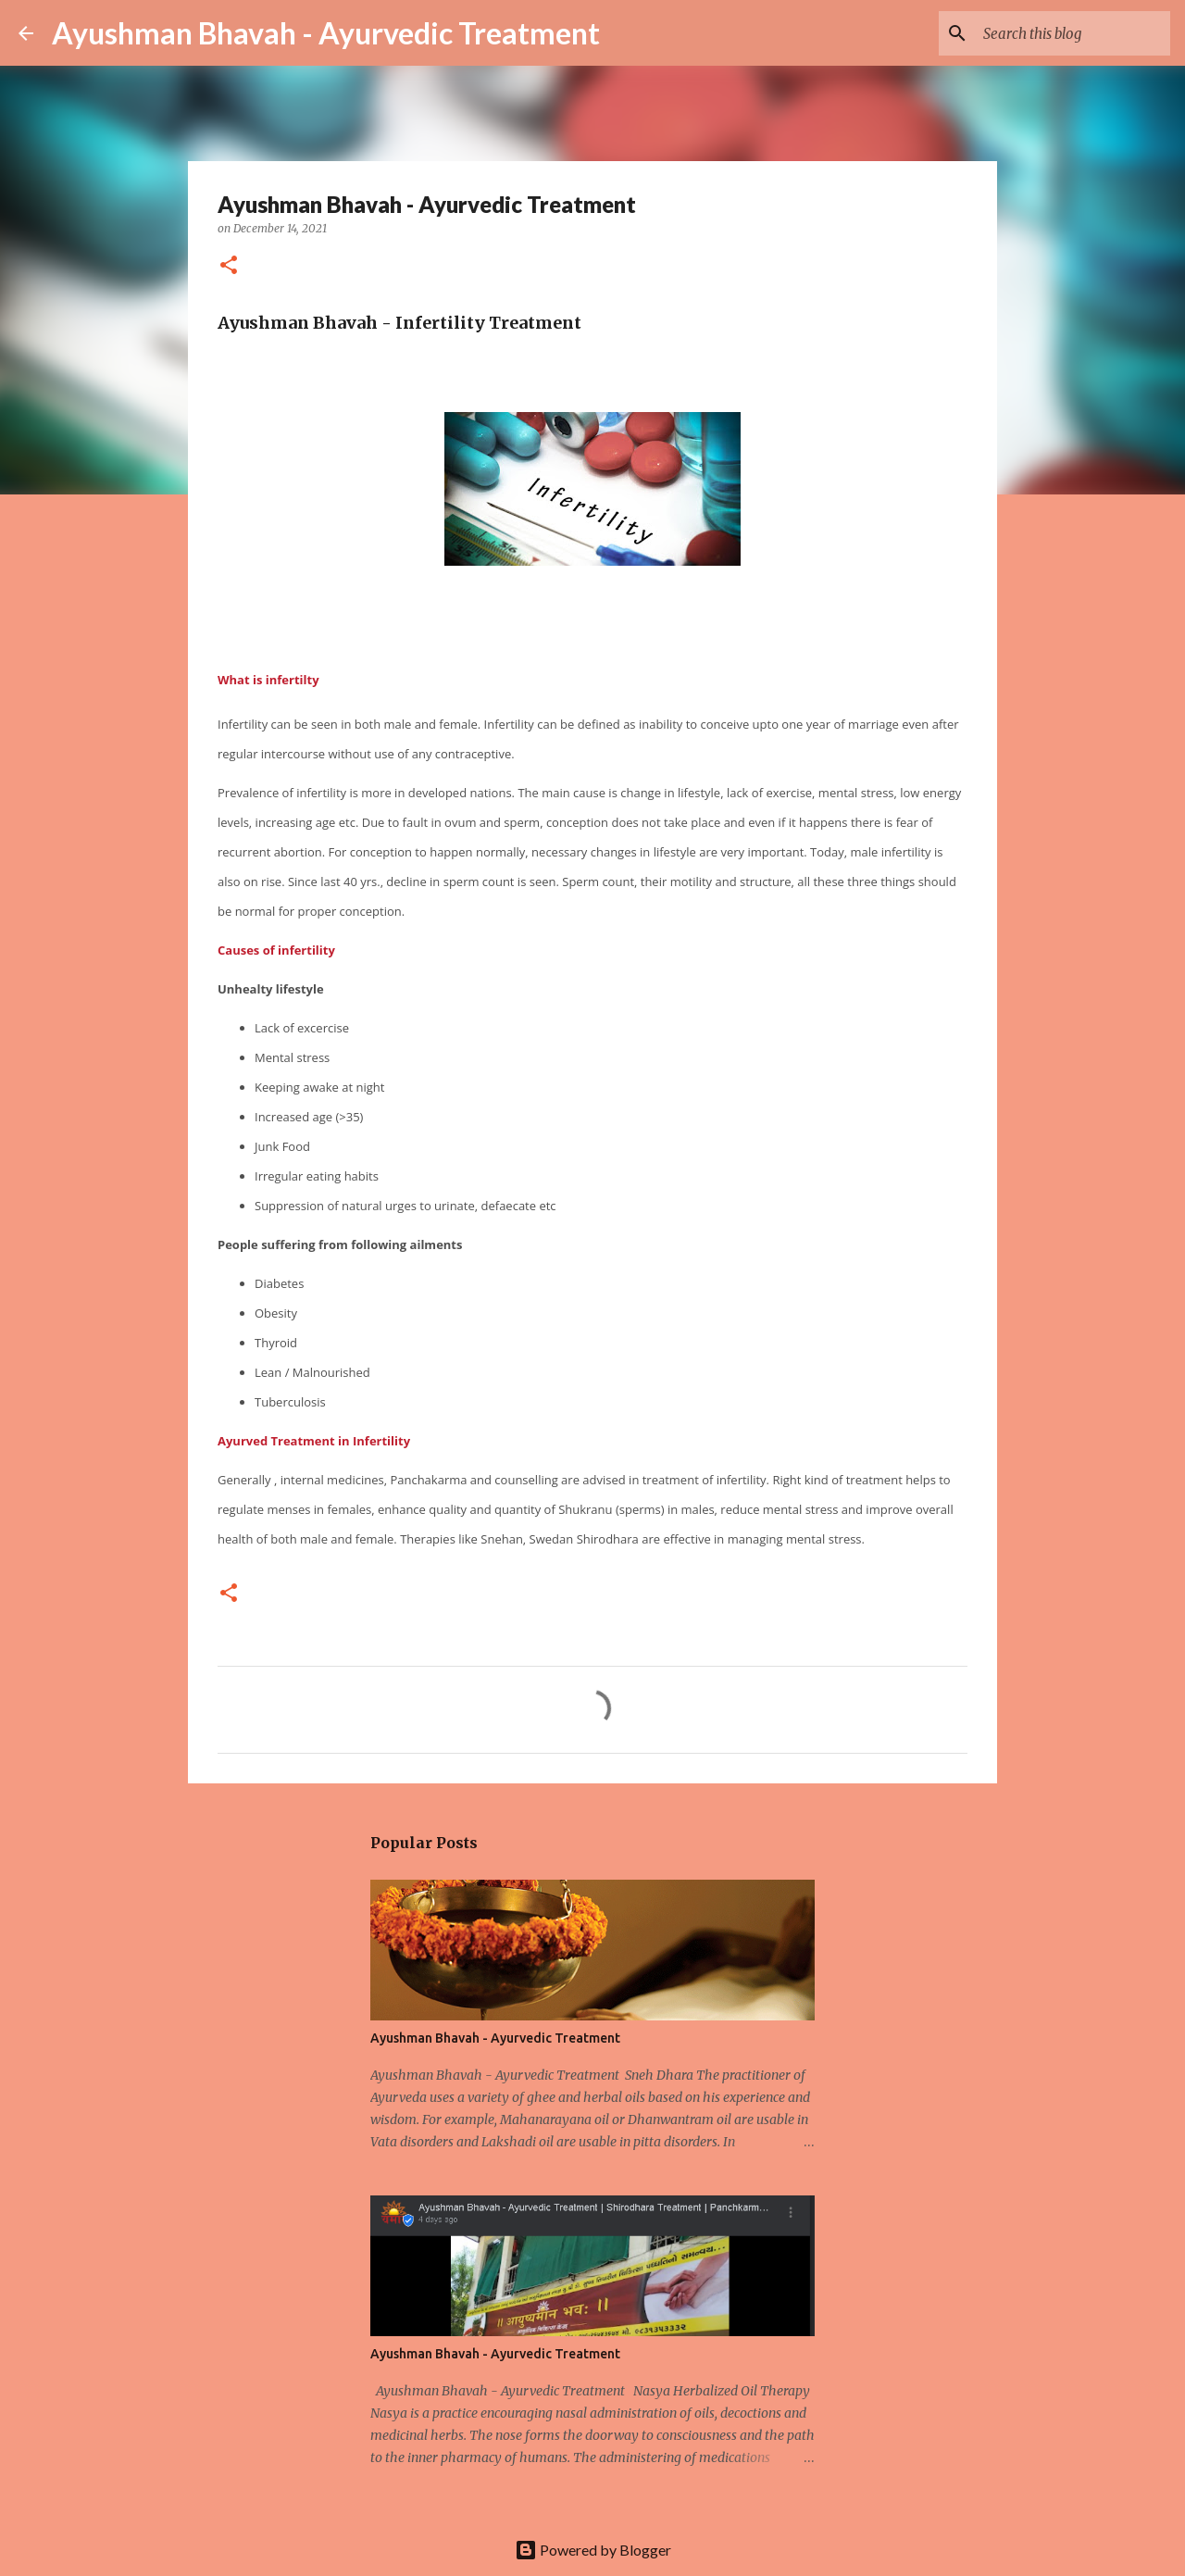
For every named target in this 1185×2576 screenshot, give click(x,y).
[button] (229, 266)
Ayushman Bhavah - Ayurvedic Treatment (326, 33)
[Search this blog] (1073, 33)
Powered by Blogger (593, 2549)
